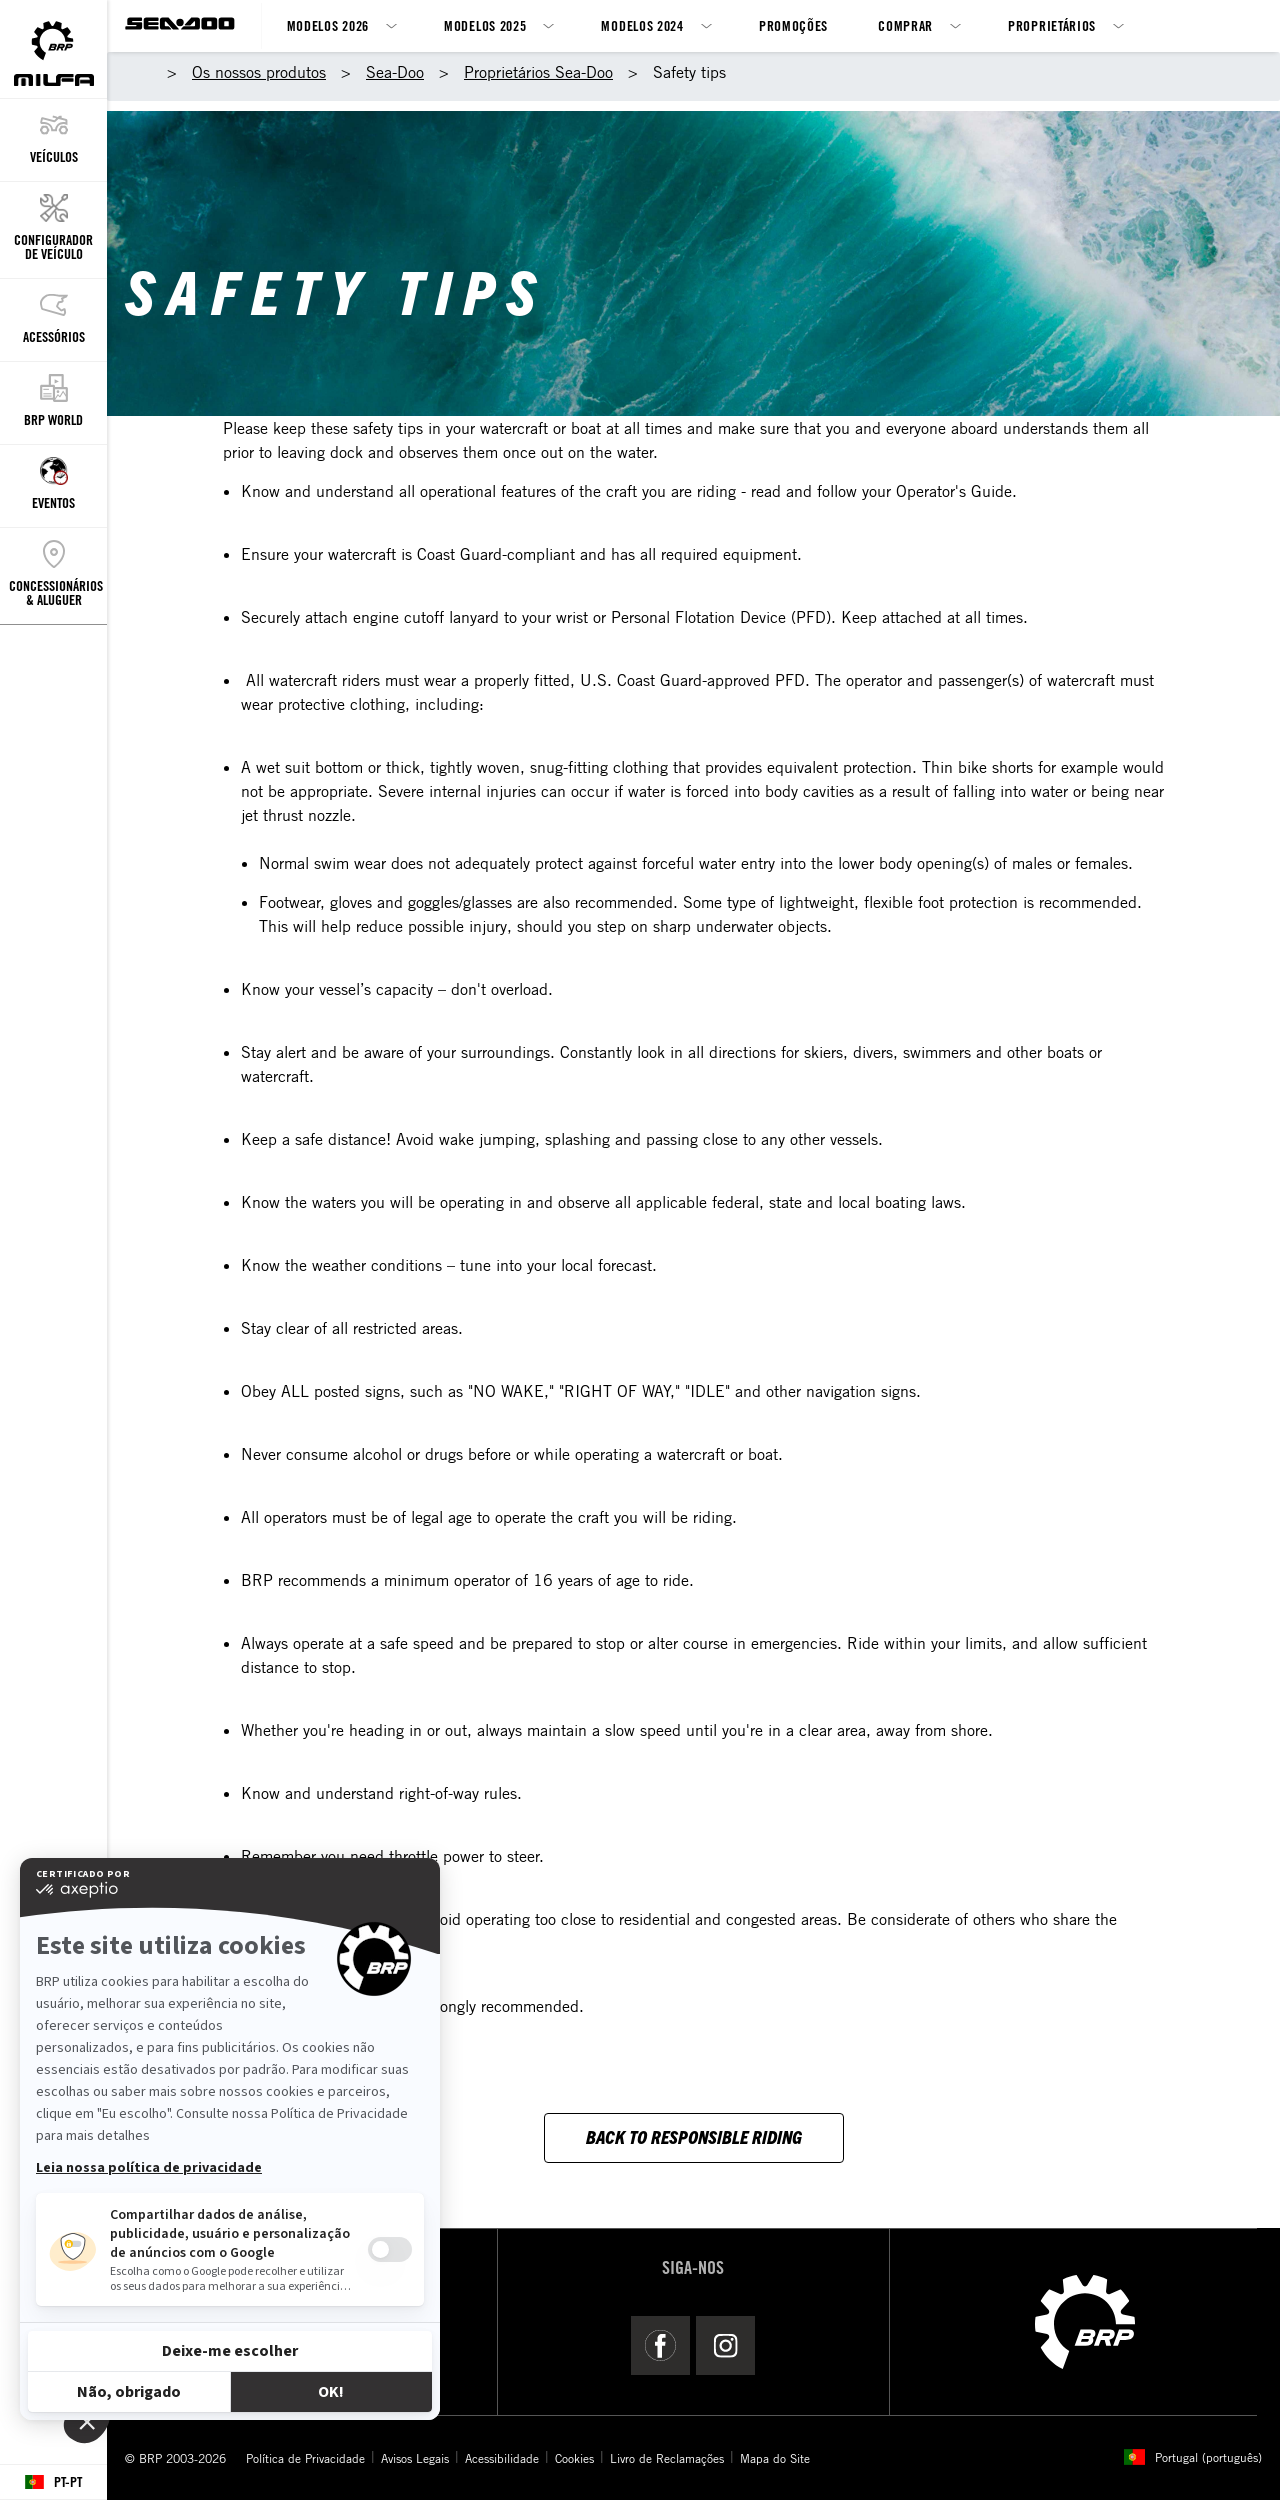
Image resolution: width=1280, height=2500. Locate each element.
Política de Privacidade (305, 2458)
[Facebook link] (660, 2345)
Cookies (574, 2458)
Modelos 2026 (328, 25)
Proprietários (1052, 25)
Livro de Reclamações (667, 2458)
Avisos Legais (415, 2458)
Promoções (793, 25)
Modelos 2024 (642, 25)
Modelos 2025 (485, 25)
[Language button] (53, 2482)
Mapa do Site (775, 2458)
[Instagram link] (725, 2345)
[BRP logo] (1085, 2320)
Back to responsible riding (694, 2136)
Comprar (905, 25)
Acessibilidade (502, 2458)
